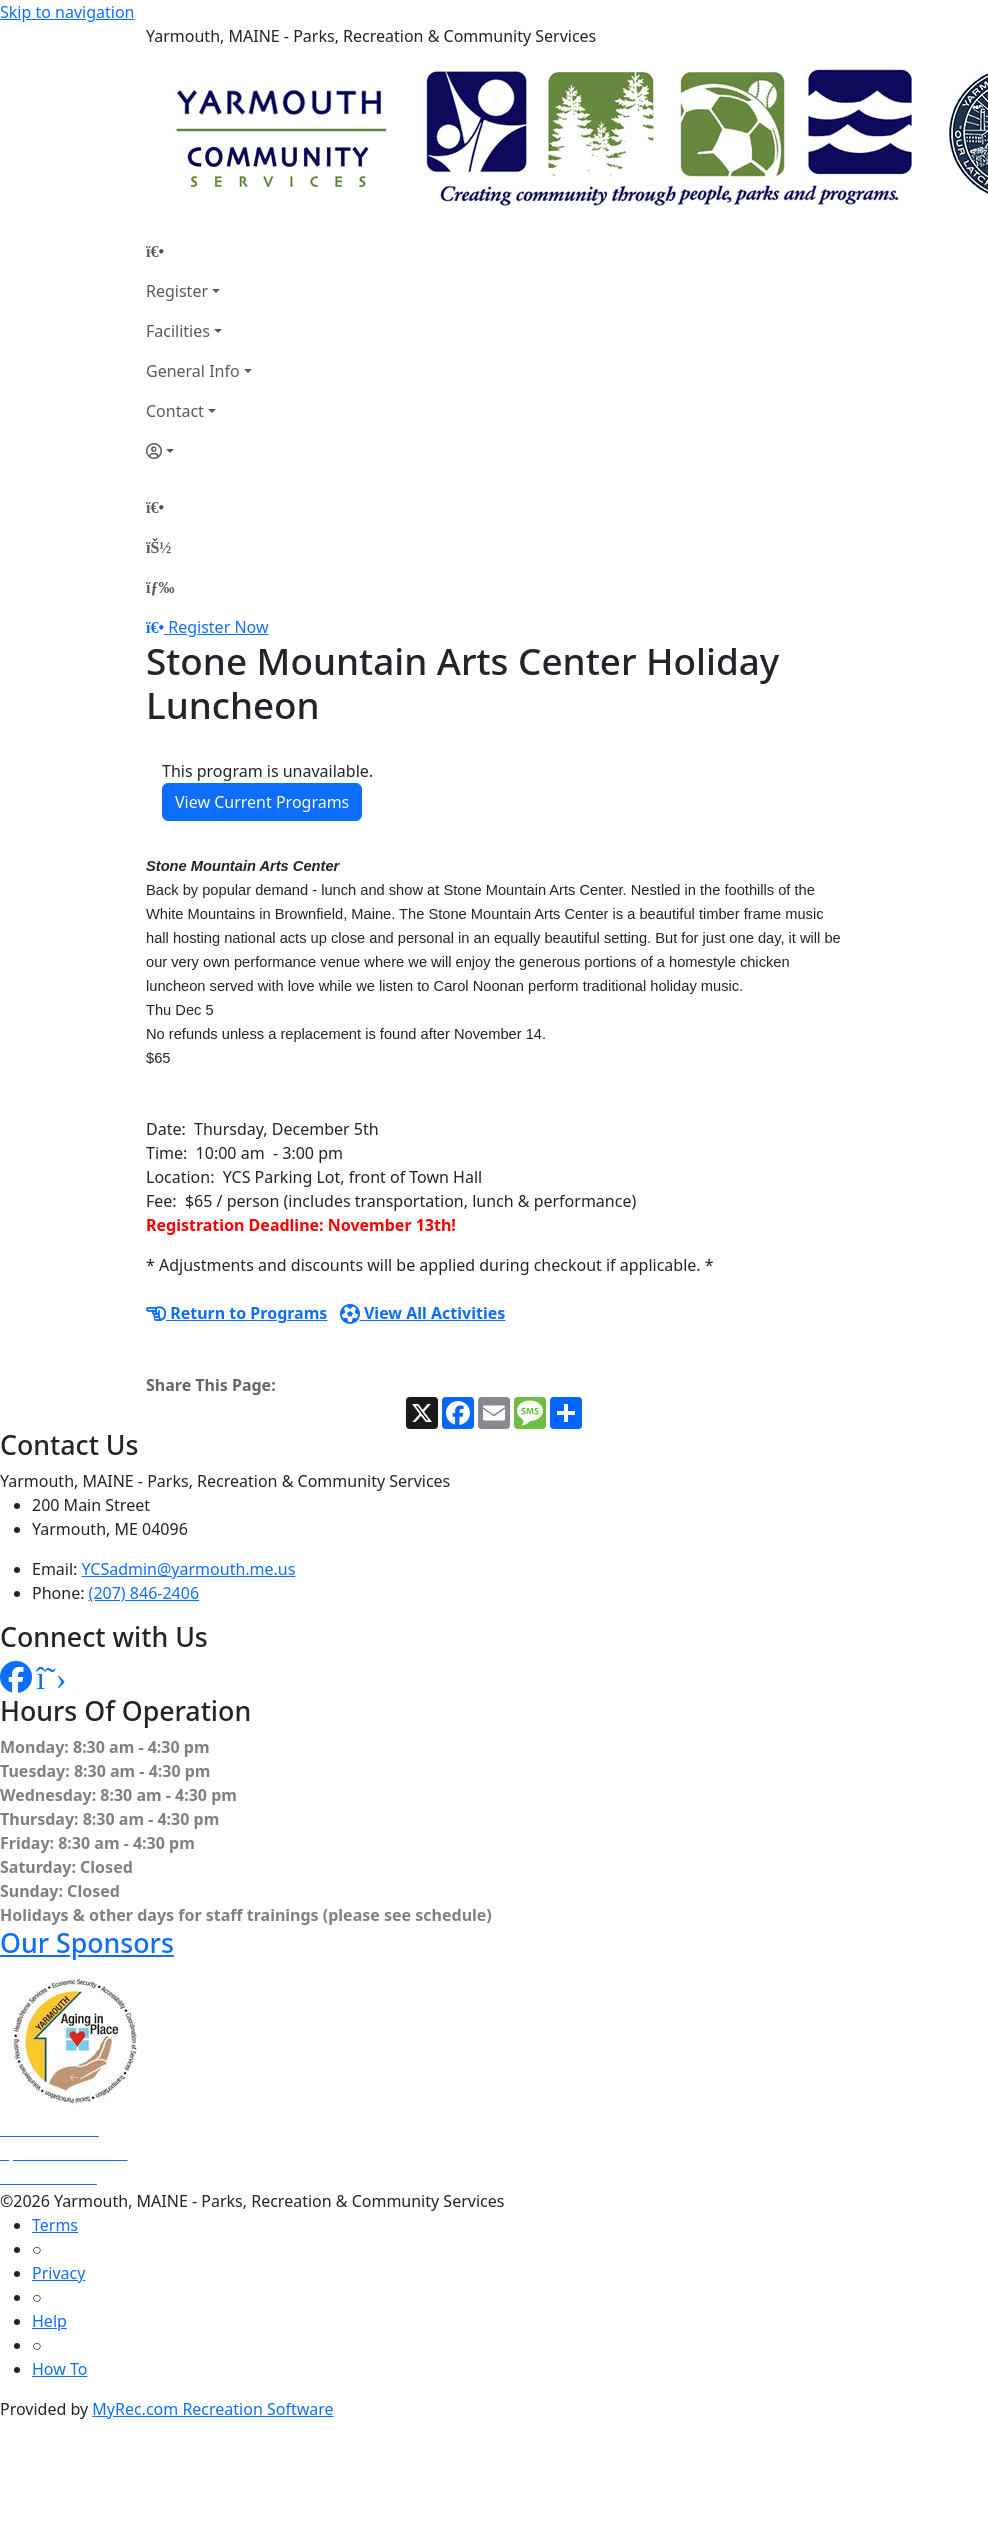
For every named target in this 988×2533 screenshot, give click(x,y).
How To (59, 2369)
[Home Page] (199, 251)
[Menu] (160, 587)
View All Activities (423, 1313)
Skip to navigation (67, 12)
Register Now (218, 627)
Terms (55, 2225)
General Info (193, 371)
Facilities (178, 331)
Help (49, 2321)
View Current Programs (262, 802)
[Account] (199, 451)
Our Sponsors (87, 1942)
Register (177, 291)
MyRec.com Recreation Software (212, 2409)
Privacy (58, 2273)
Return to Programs (236, 1313)
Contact (175, 411)
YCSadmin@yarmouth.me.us (189, 1569)
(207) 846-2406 (144, 1593)
